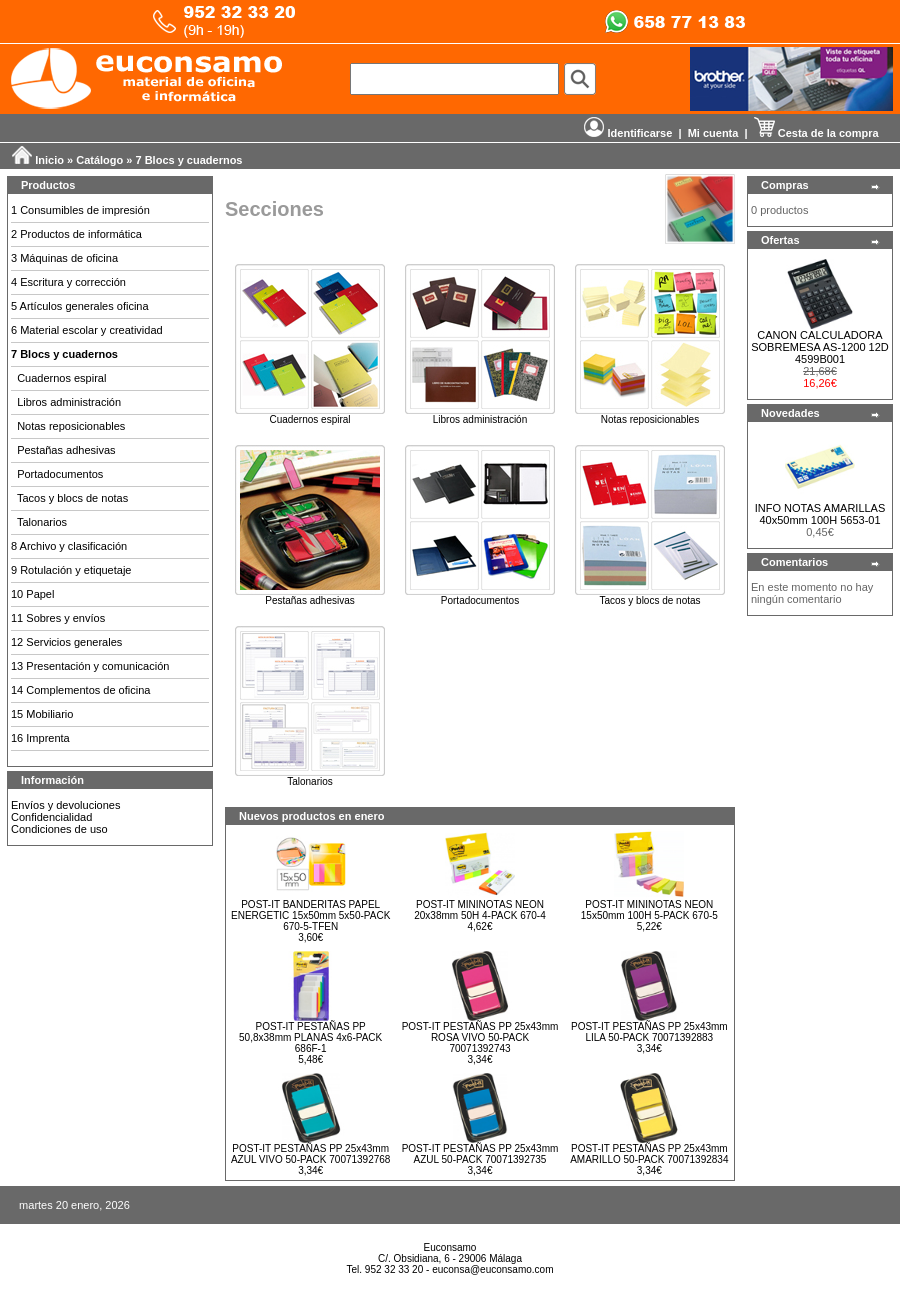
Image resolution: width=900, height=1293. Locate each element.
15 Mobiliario (42, 714)
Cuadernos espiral (61, 378)
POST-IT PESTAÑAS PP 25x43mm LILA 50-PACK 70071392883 (649, 1032)
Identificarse (628, 133)
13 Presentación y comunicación (90, 666)
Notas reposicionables (71, 426)
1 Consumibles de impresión (80, 210)
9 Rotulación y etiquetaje (71, 570)
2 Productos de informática (76, 234)
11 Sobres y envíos (58, 618)
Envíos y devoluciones (65, 805)
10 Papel (32, 594)
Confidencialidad (51, 817)
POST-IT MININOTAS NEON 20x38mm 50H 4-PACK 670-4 (480, 910)
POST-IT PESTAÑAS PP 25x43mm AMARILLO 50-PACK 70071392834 (649, 1154)
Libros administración (69, 402)
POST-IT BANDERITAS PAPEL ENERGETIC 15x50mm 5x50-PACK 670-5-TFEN (310, 915)
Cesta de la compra (816, 133)
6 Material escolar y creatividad (87, 330)
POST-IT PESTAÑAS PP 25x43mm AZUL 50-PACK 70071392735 (480, 1154)
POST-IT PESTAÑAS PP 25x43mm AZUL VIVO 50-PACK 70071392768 (311, 1154)
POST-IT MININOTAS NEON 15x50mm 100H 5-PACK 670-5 (649, 910)
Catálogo (99, 160)
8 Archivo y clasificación (69, 546)
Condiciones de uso (59, 829)
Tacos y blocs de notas (72, 498)
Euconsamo (450, 1247)
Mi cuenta (713, 133)
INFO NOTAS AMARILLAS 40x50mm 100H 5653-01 (820, 514)
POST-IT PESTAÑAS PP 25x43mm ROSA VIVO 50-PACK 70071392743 (480, 1037)
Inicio (49, 160)
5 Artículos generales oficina (80, 306)
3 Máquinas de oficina (64, 258)
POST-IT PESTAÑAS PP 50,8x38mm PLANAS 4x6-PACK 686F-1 (310, 1037)
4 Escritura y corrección (68, 282)
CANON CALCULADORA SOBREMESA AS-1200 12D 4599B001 (820, 347)
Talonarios (42, 522)
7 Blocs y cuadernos (189, 160)
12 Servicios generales (66, 642)
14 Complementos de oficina (80, 690)
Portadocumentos (60, 474)
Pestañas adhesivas (66, 450)
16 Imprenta (40, 738)
